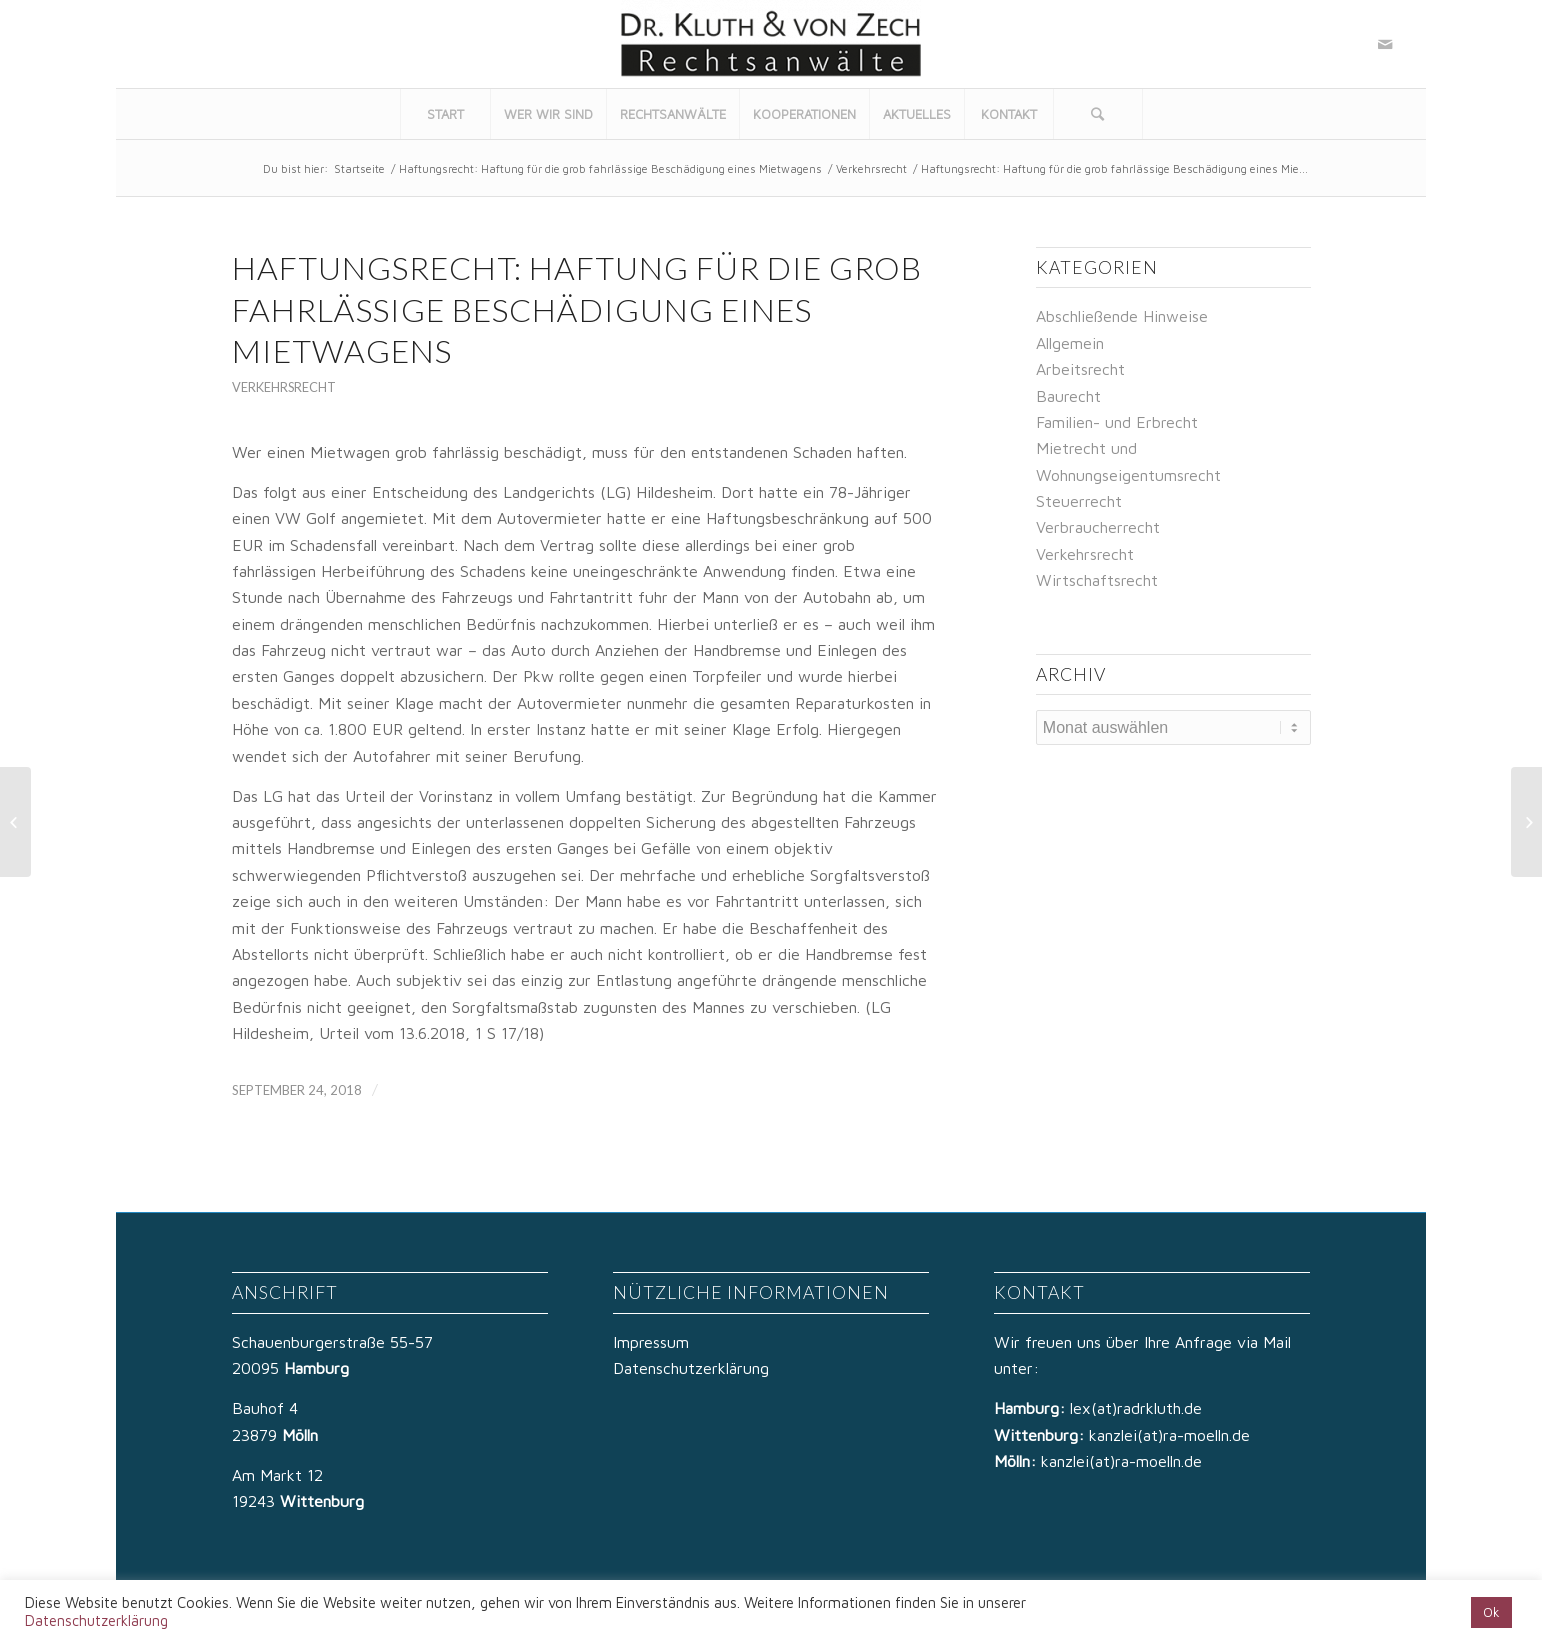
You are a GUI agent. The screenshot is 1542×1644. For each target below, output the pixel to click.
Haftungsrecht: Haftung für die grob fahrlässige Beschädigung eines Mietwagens (610, 168)
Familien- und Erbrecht (1117, 422)
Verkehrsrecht (871, 168)
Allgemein (1070, 343)
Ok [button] (1491, 1612)
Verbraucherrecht (1098, 527)
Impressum (651, 1342)
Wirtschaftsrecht (1097, 580)
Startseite (359, 168)
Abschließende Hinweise (1122, 316)
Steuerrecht (1079, 501)
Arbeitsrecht (1080, 369)
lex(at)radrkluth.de (1138, 1408)
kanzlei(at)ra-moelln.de (1169, 1435)
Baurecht (1068, 396)
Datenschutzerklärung (691, 1368)
